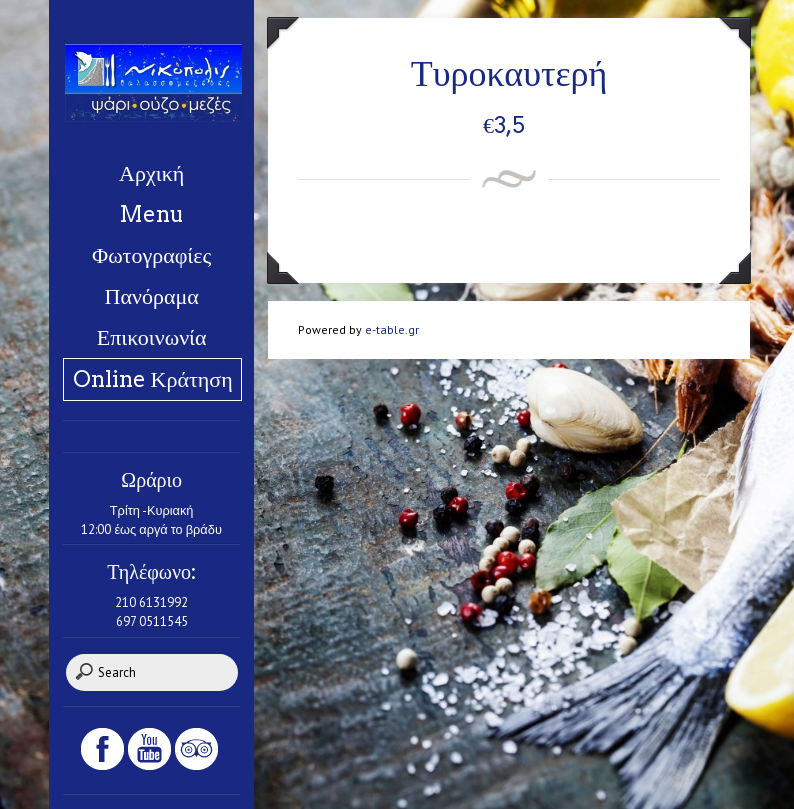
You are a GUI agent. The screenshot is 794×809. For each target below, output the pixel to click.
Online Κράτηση (153, 379)
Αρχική (151, 173)
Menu (151, 214)
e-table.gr (392, 329)
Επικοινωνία (152, 337)
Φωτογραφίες (151, 255)
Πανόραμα (152, 296)
